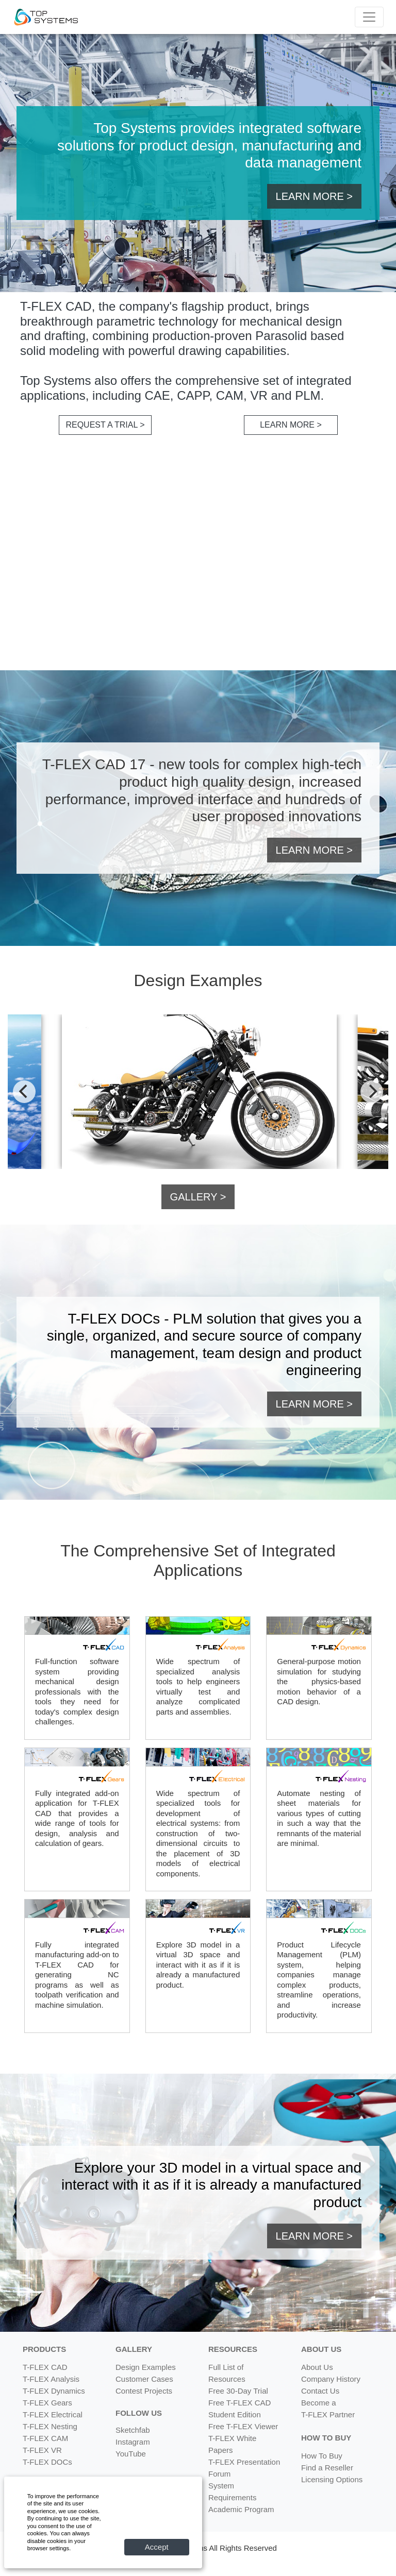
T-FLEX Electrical (52, 2414)
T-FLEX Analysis (51, 2379)
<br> (198, 557)
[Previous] (24, 1091)
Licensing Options (331, 2479)
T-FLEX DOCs (47, 2462)
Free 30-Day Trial (238, 2390)
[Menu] (369, 17)
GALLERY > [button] (198, 1196)
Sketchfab (133, 2430)
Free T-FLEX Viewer (243, 2426)
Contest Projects (144, 2390)
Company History (330, 2379)
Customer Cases (144, 2379)
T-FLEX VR (42, 2450)
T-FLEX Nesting (50, 2426)
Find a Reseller (327, 2467)
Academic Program (241, 2509)
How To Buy (321, 2455)
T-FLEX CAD (45, 2367)
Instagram (133, 2441)
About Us (317, 2367)
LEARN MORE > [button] (314, 196)
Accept (157, 2547)
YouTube (131, 2453)
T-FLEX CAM (45, 2438)
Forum (219, 2473)
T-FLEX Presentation (244, 2462)
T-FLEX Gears (47, 2402)
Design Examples (146, 2367)
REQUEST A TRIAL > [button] (104, 424)
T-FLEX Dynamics (54, 2390)
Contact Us (320, 2390)
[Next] (371, 1091)
